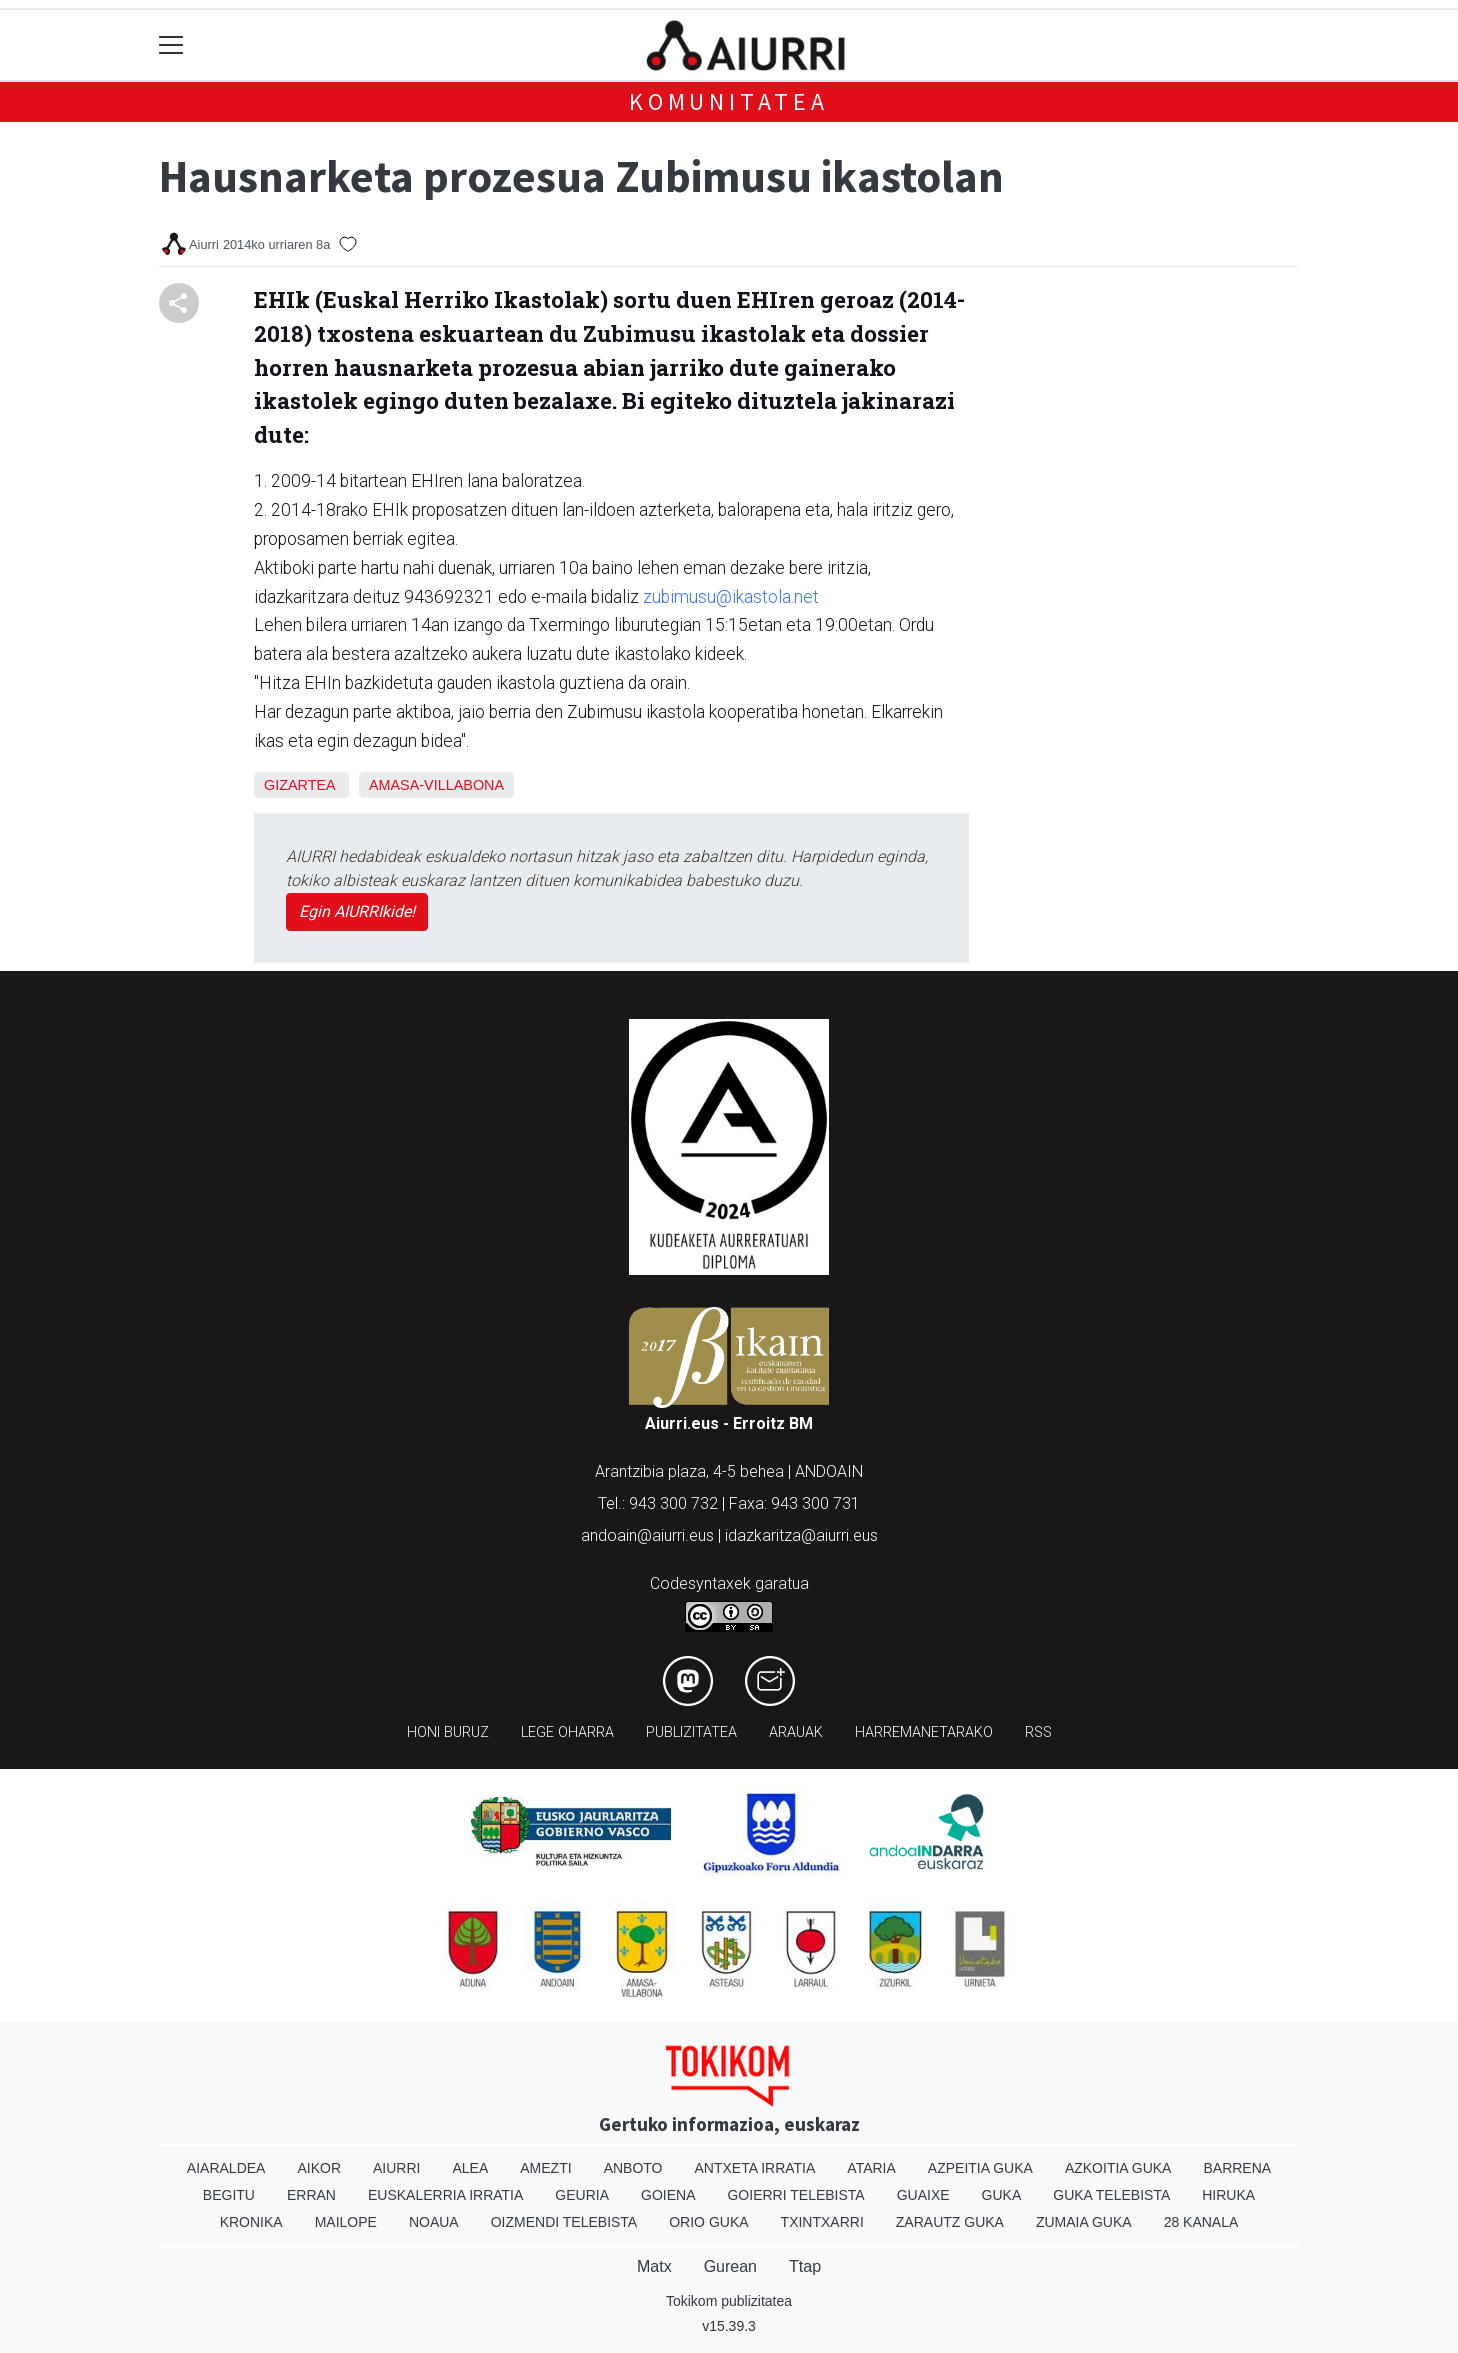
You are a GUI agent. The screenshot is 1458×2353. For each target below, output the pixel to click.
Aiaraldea (226, 2168)
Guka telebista (1111, 2195)
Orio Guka (708, 2222)
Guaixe (923, 2195)
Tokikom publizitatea (729, 2301)
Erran (311, 2195)
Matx (654, 2266)
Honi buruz (448, 1732)
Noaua (434, 2222)
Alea (470, 2168)
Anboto (633, 2168)
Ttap (805, 2266)
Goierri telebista (795, 2195)
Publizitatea (691, 1732)
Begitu (229, 2195)
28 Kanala (1201, 2222)
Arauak (796, 1732)
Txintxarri (822, 2222)
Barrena (1237, 2168)
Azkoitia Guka (1118, 2168)
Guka (1002, 2195)
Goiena (668, 2195)
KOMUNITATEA (729, 101)
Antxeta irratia (755, 2168)
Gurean (730, 2266)
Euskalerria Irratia (445, 2195)
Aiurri (396, 2168)
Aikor (319, 2168)
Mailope (346, 2222)
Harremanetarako (924, 1732)
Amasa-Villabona (436, 785)
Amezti (545, 2168)
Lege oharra (567, 1732)
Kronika (251, 2222)
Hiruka (1228, 2195)
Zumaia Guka (1084, 2222)
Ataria (871, 2168)
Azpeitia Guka (980, 2168)
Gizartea (299, 785)
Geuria (582, 2195)
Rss (1038, 1732)
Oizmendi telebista (564, 2222)
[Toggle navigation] (171, 45)
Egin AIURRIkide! (357, 911)
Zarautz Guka (950, 2222)
